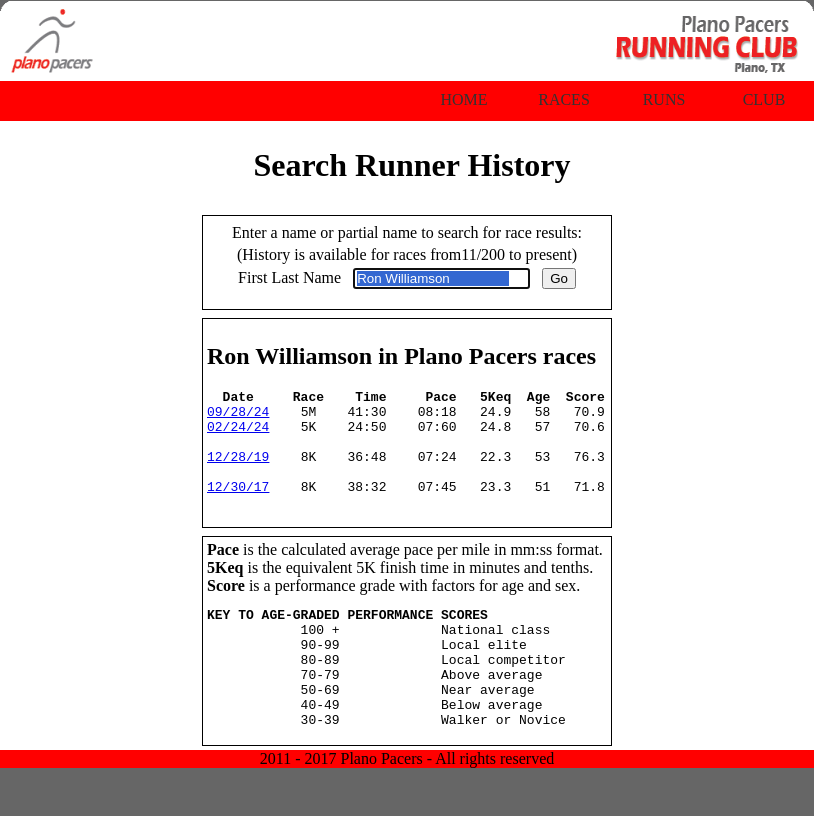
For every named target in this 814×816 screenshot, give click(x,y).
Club (764, 99)
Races (564, 99)
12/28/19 (238, 471)
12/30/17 (238, 507)
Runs (664, 99)
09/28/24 (238, 417)
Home (463, 99)
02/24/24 (238, 435)
